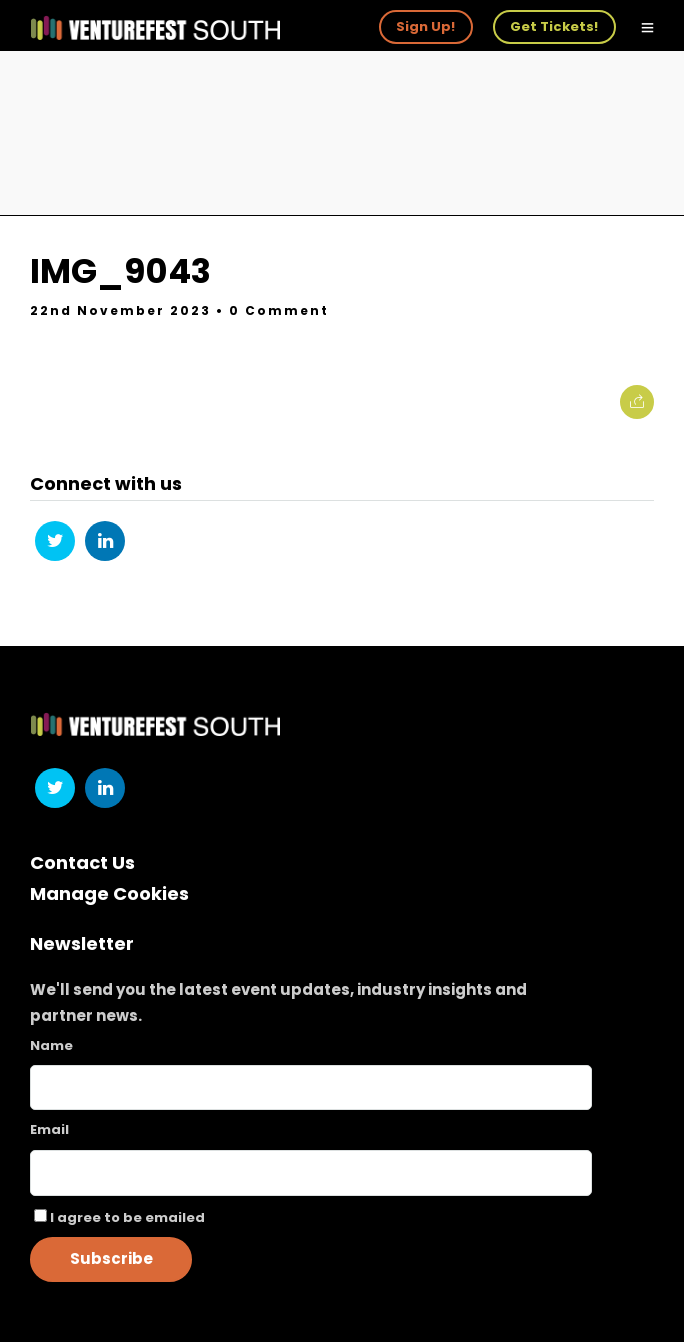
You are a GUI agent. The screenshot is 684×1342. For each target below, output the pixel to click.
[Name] (311, 1087)
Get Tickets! (554, 26)
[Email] (311, 1173)
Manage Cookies (109, 893)
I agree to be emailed (127, 1217)
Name (51, 1045)
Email (49, 1129)
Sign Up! (425, 26)
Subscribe (111, 1258)
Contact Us (82, 862)
